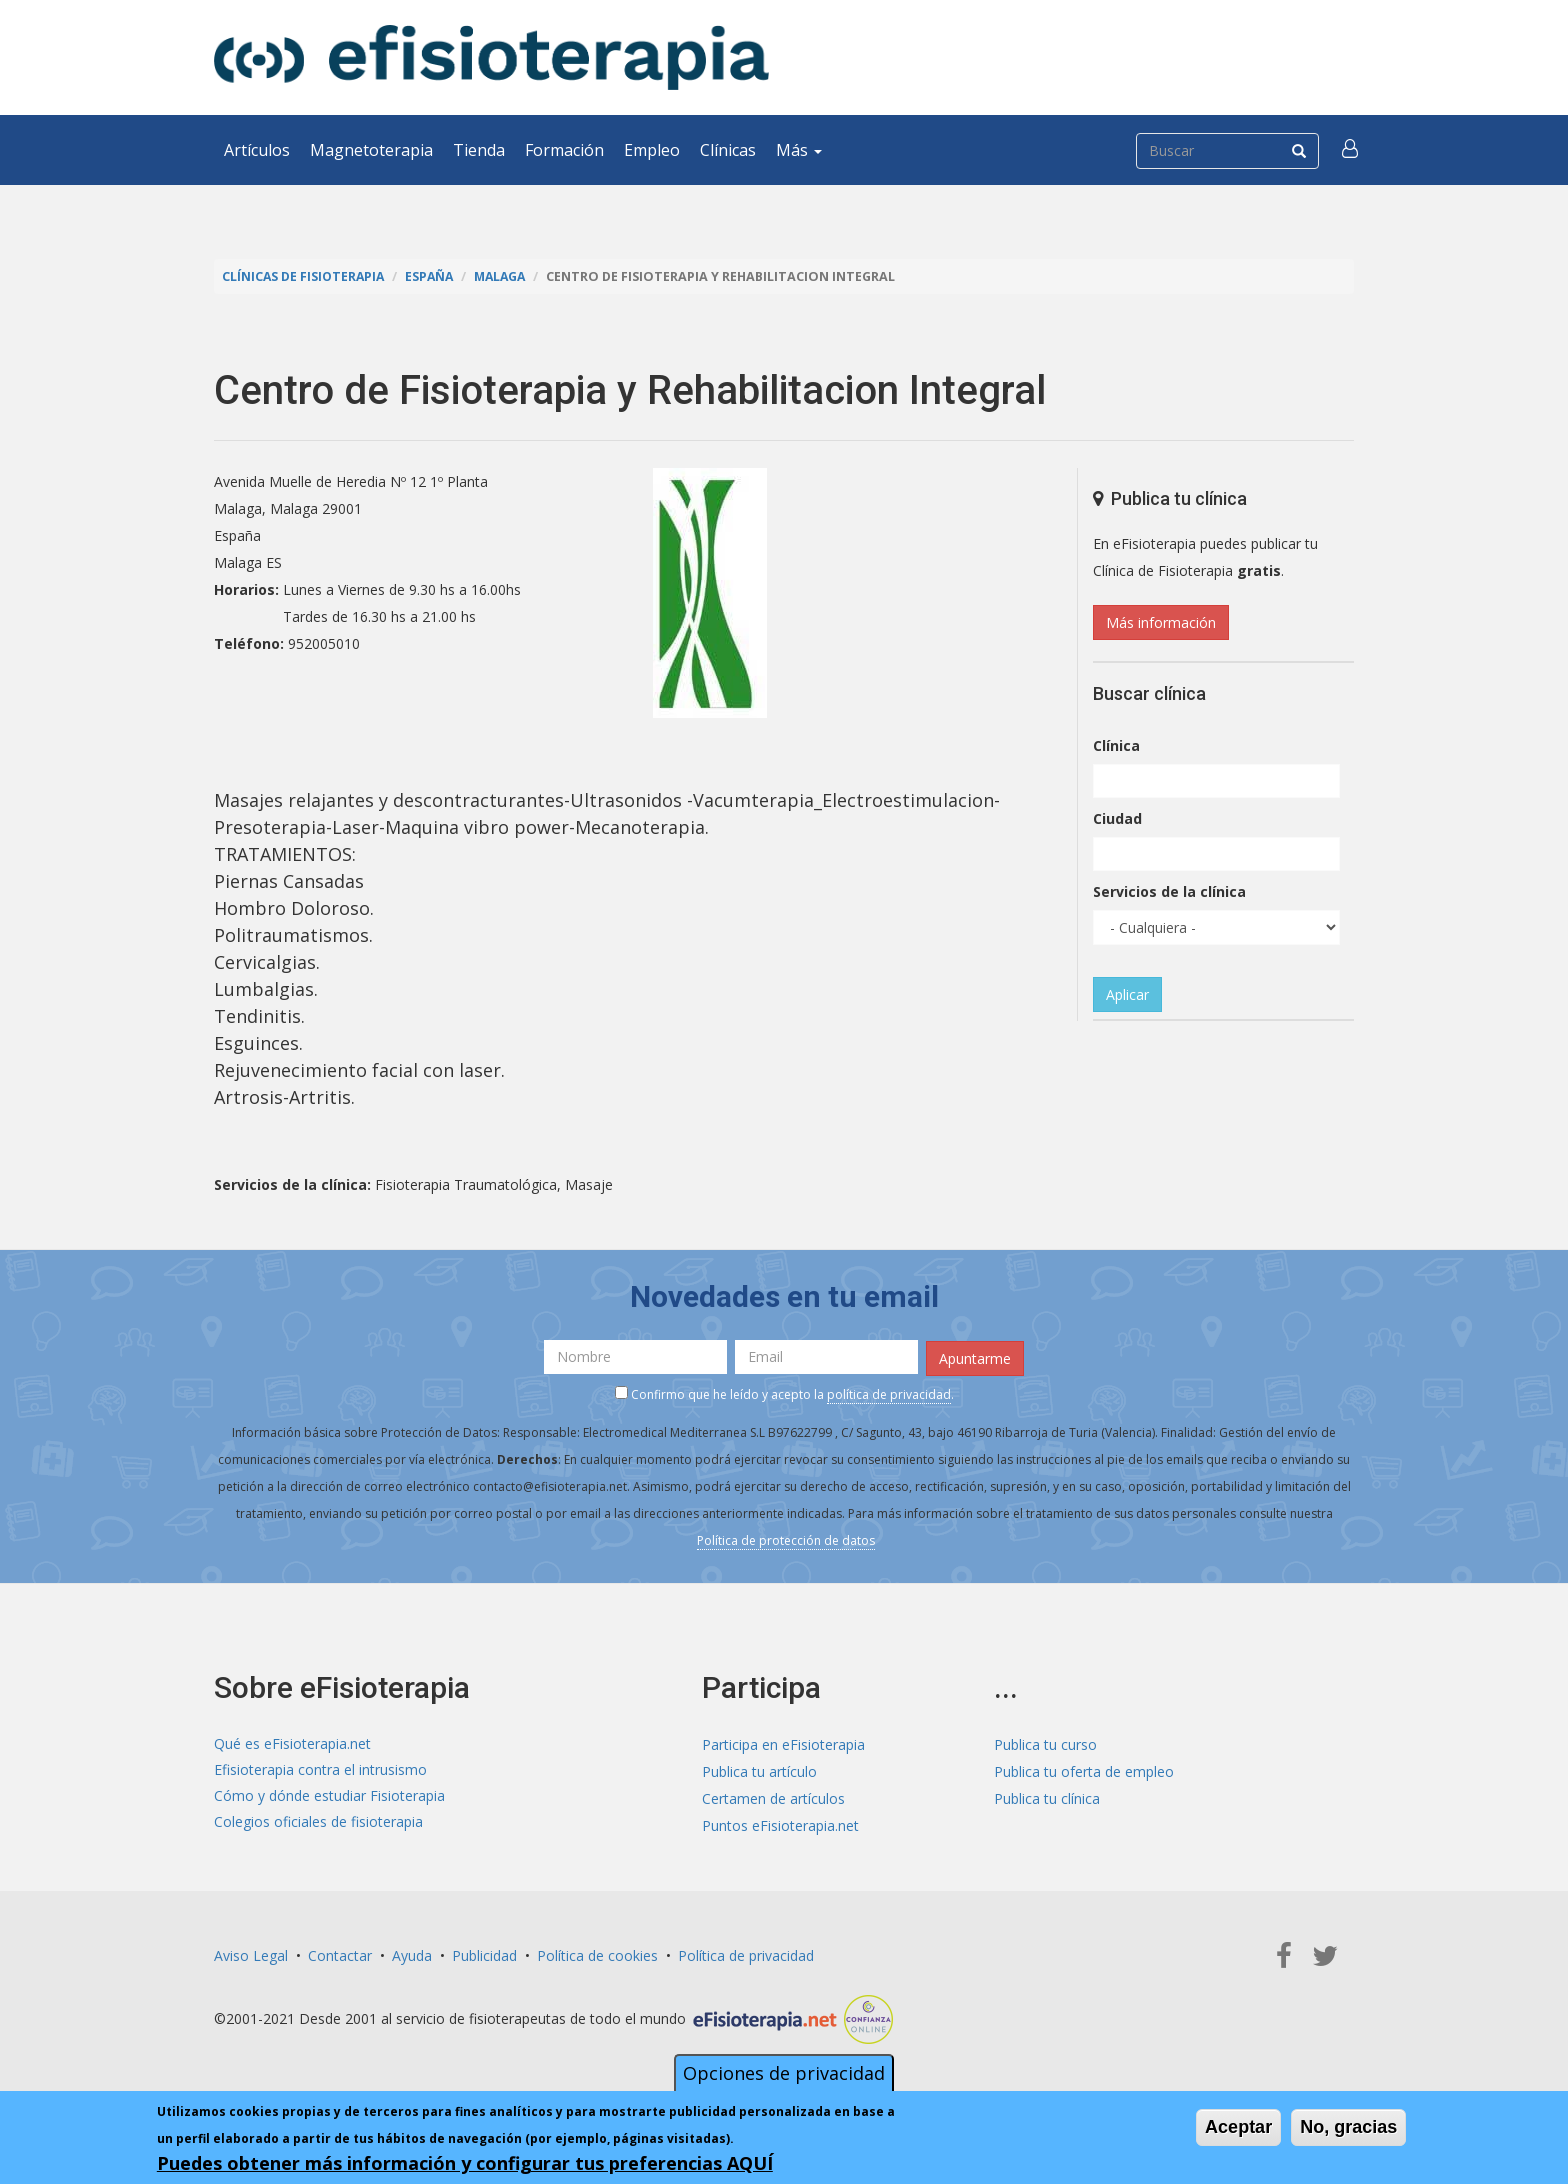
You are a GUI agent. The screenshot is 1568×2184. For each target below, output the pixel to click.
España (434, 276)
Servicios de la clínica (1169, 891)
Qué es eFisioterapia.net (292, 1742)
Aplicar (1127, 994)
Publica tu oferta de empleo (1084, 1769)
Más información (1161, 622)
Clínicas (728, 150)
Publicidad (484, 1952)
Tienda (479, 150)
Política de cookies (597, 1952)
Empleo (652, 150)
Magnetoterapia (371, 150)
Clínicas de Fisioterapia (305, 276)
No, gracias (1348, 2128)
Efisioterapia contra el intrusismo (320, 1769)
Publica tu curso (1045, 1742)
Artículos (257, 150)
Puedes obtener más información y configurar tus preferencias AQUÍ (465, 2164)
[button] (1351, 150)
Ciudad (1117, 818)
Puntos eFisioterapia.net (780, 1823)
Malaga (507, 276)
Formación (564, 150)
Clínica (1116, 745)
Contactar (340, 1952)
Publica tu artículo (759, 1769)
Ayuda (412, 1952)
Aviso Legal (251, 1952)
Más (799, 150)
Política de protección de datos (786, 1539)
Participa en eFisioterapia (783, 1742)
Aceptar (1238, 2128)
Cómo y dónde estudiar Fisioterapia (329, 1796)
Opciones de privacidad (784, 2074)
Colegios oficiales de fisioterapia (318, 1823)
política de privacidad (889, 1393)
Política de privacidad (746, 1952)
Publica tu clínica (1047, 1796)
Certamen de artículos (773, 1796)
